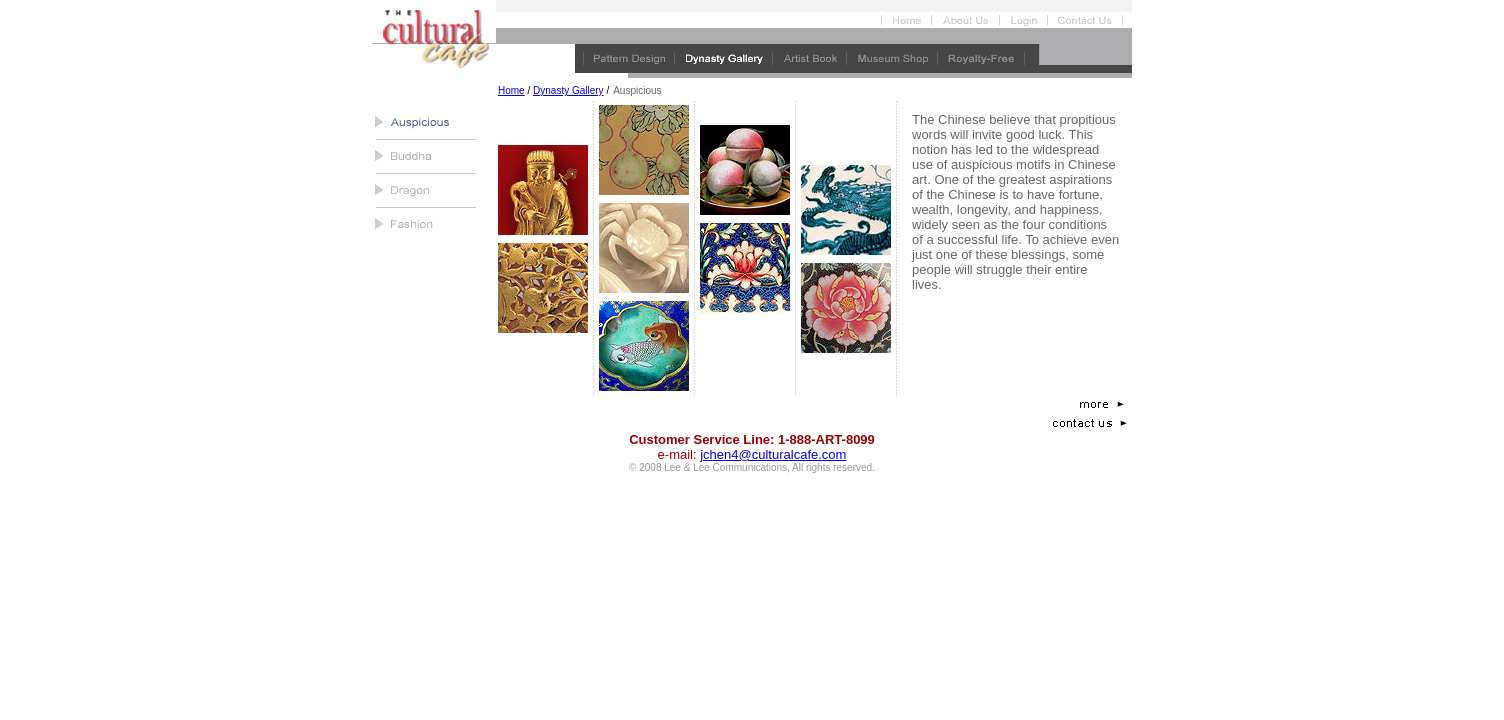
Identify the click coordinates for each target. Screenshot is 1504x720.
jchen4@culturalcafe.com (773, 454)
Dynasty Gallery (568, 90)
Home (511, 90)
